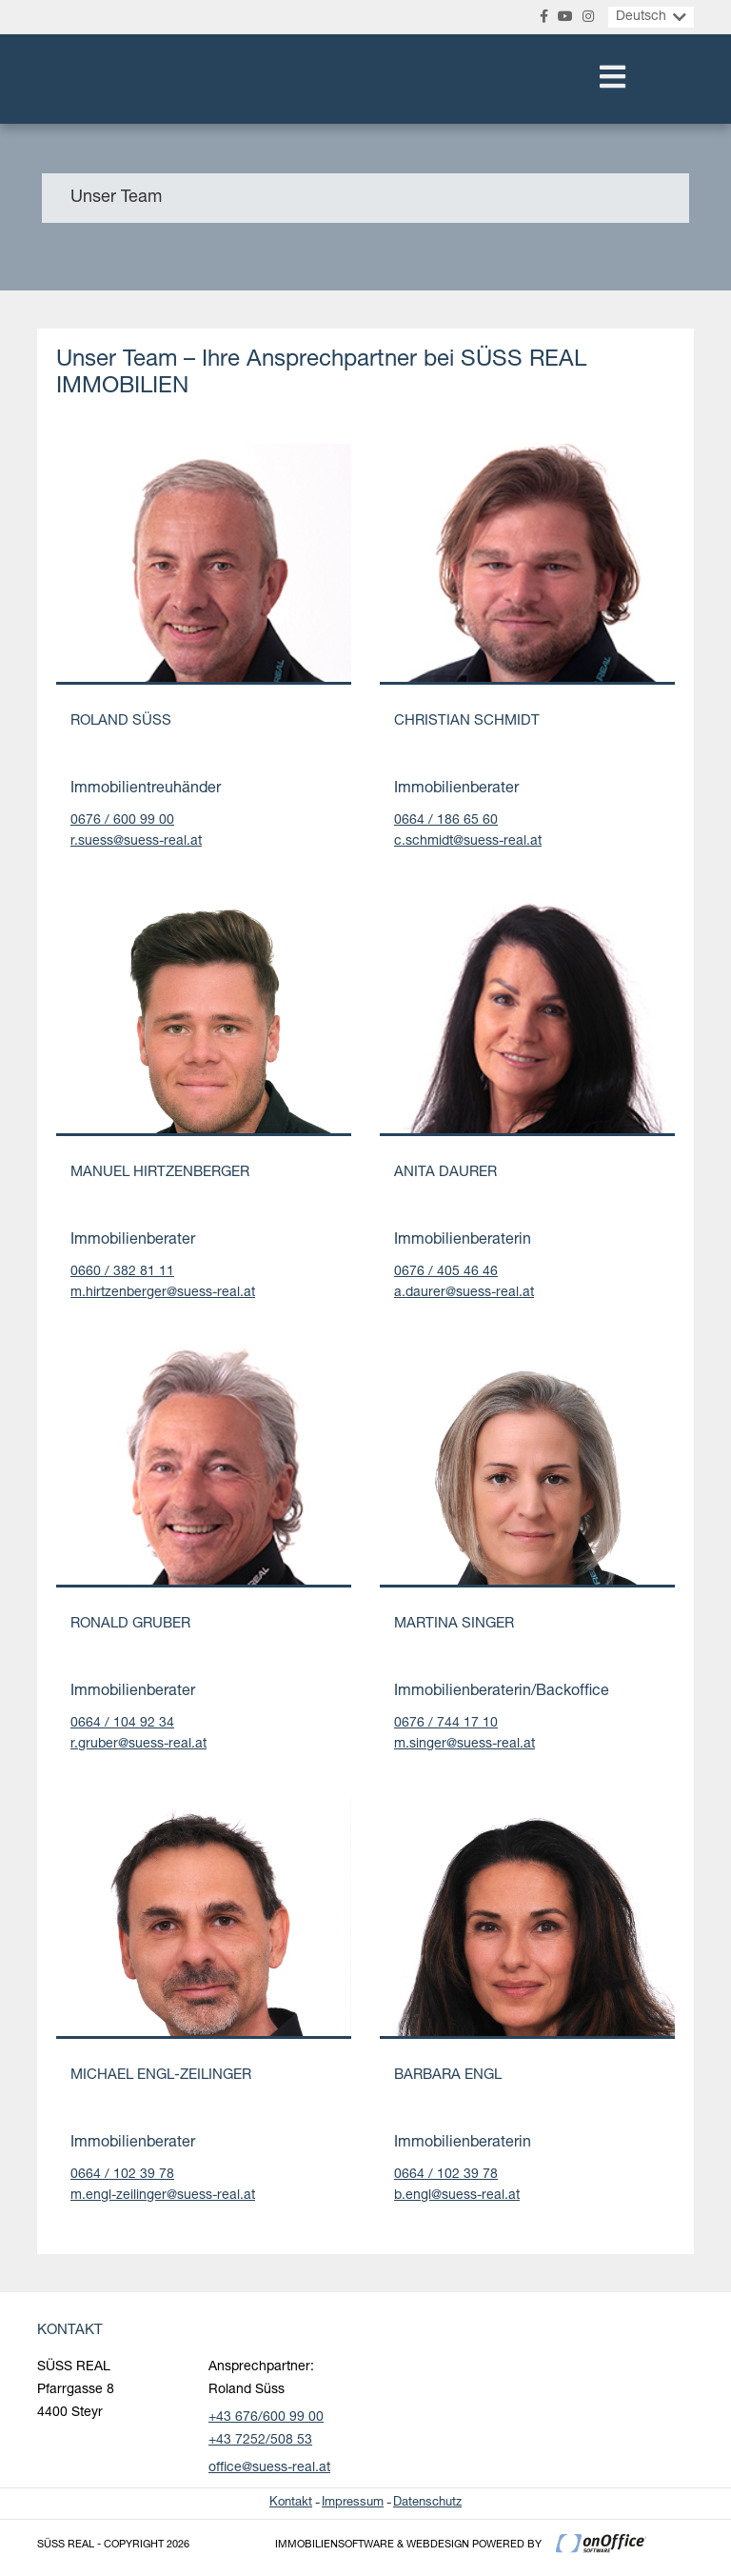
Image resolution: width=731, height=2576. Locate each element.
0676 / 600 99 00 (122, 821)
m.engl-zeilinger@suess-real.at (162, 2196)
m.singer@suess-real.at (464, 1744)
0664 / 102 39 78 (122, 2175)
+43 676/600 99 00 (266, 2418)
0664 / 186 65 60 (446, 821)
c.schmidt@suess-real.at (468, 842)
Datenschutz (427, 2503)
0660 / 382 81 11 (122, 1272)
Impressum (353, 2503)
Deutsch (641, 17)
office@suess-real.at (269, 2468)
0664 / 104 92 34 (122, 1723)
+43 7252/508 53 (260, 2440)
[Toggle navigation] (612, 79)
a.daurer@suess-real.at (464, 1293)
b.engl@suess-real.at (457, 2196)
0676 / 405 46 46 (446, 1272)
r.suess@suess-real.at (136, 842)
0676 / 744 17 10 (446, 1723)
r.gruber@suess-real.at (138, 1744)
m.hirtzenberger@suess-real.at (162, 1293)
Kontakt (290, 2503)
